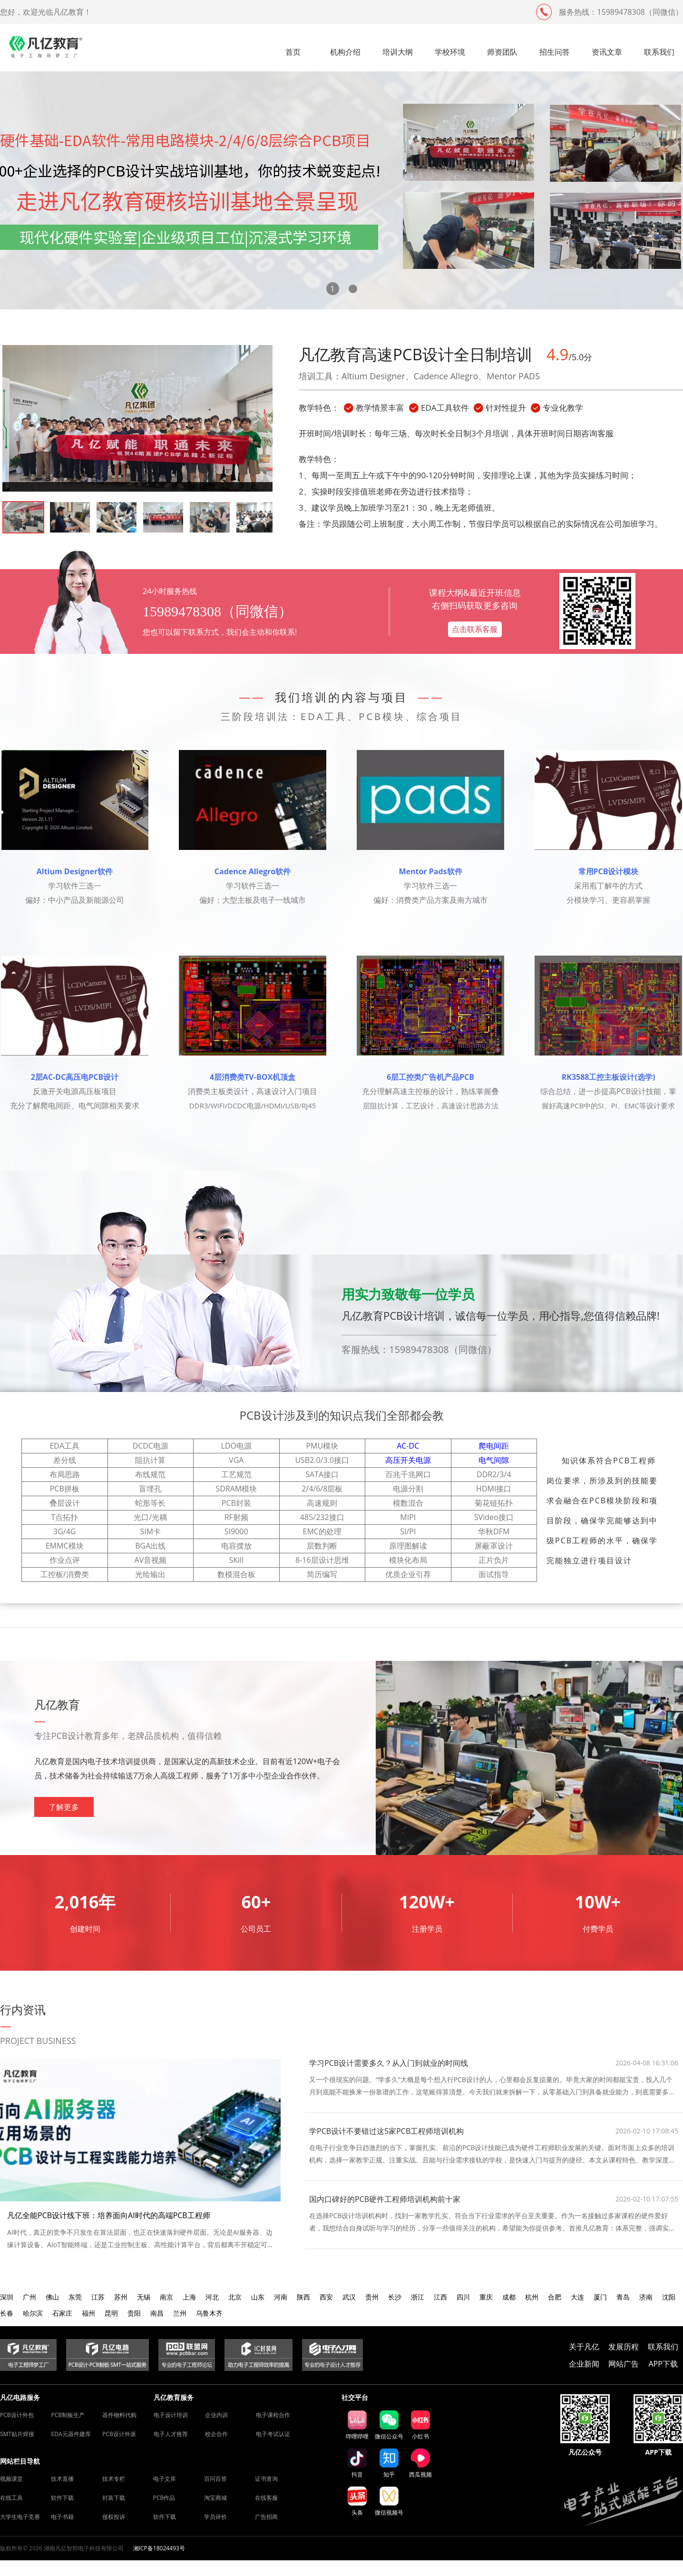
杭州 (531, 2297)
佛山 (52, 2297)
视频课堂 (11, 2479)
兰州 (179, 2313)
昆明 (111, 2313)
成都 (509, 2297)
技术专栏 (113, 2479)
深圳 (6, 2297)
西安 (326, 2297)
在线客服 (266, 2498)
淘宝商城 (215, 2498)
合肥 (554, 2297)
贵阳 (134, 2313)
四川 (463, 2297)
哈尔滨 (33, 2313)
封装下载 (113, 2498)
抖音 (357, 2463)
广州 (29, 2297)
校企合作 (216, 2434)
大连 (577, 2297)
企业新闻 (584, 2364)
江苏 (98, 2297)
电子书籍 (62, 2517)
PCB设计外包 (17, 2415)
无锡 (143, 2297)
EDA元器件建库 (71, 2434)
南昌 (157, 2313)
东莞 (75, 2297)
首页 (293, 52)
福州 (88, 2313)
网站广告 (623, 2364)
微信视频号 (389, 2502)
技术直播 (62, 2479)
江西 (440, 2297)
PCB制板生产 (68, 2415)
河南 (280, 2297)
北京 (235, 2297)
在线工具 (11, 2498)
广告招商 (266, 2517)
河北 (212, 2297)
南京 (166, 2297)
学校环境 (450, 52)
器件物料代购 (119, 2415)
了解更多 (64, 1807)
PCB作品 (164, 2498)
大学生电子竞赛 (20, 2517)
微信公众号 (389, 2425)
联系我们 (659, 52)
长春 (6, 2313)
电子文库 (164, 2479)
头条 (357, 2501)
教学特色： (319, 407)
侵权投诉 (113, 2517)
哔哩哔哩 (357, 2425)
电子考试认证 (273, 2434)
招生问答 (554, 52)
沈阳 (668, 2297)
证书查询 (266, 2479)
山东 (257, 2297)
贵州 (372, 2297)
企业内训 (216, 2415)
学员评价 (215, 2517)
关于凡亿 (584, 2346)
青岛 (623, 2297)
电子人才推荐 (171, 2434)
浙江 (417, 2297)
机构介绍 (345, 52)
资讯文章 (607, 52)
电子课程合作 (273, 2415)
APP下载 (662, 2364)
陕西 (303, 2297)
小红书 (420, 2425)
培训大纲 (397, 52)
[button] (332, 288)
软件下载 (62, 2498)
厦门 (600, 2297)
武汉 (349, 2297)
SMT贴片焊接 (17, 2434)
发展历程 (623, 2346)
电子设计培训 (171, 2415)
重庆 (486, 2297)
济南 (646, 2297)
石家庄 (62, 2313)
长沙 (394, 2297)
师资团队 (502, 52)
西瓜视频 (420, 2463)
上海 (189, 2297)
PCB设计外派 (119, 2434)
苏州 (120, 2297)
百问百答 (215, 2479)
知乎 (389, 2463)
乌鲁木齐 (209, 2313)
